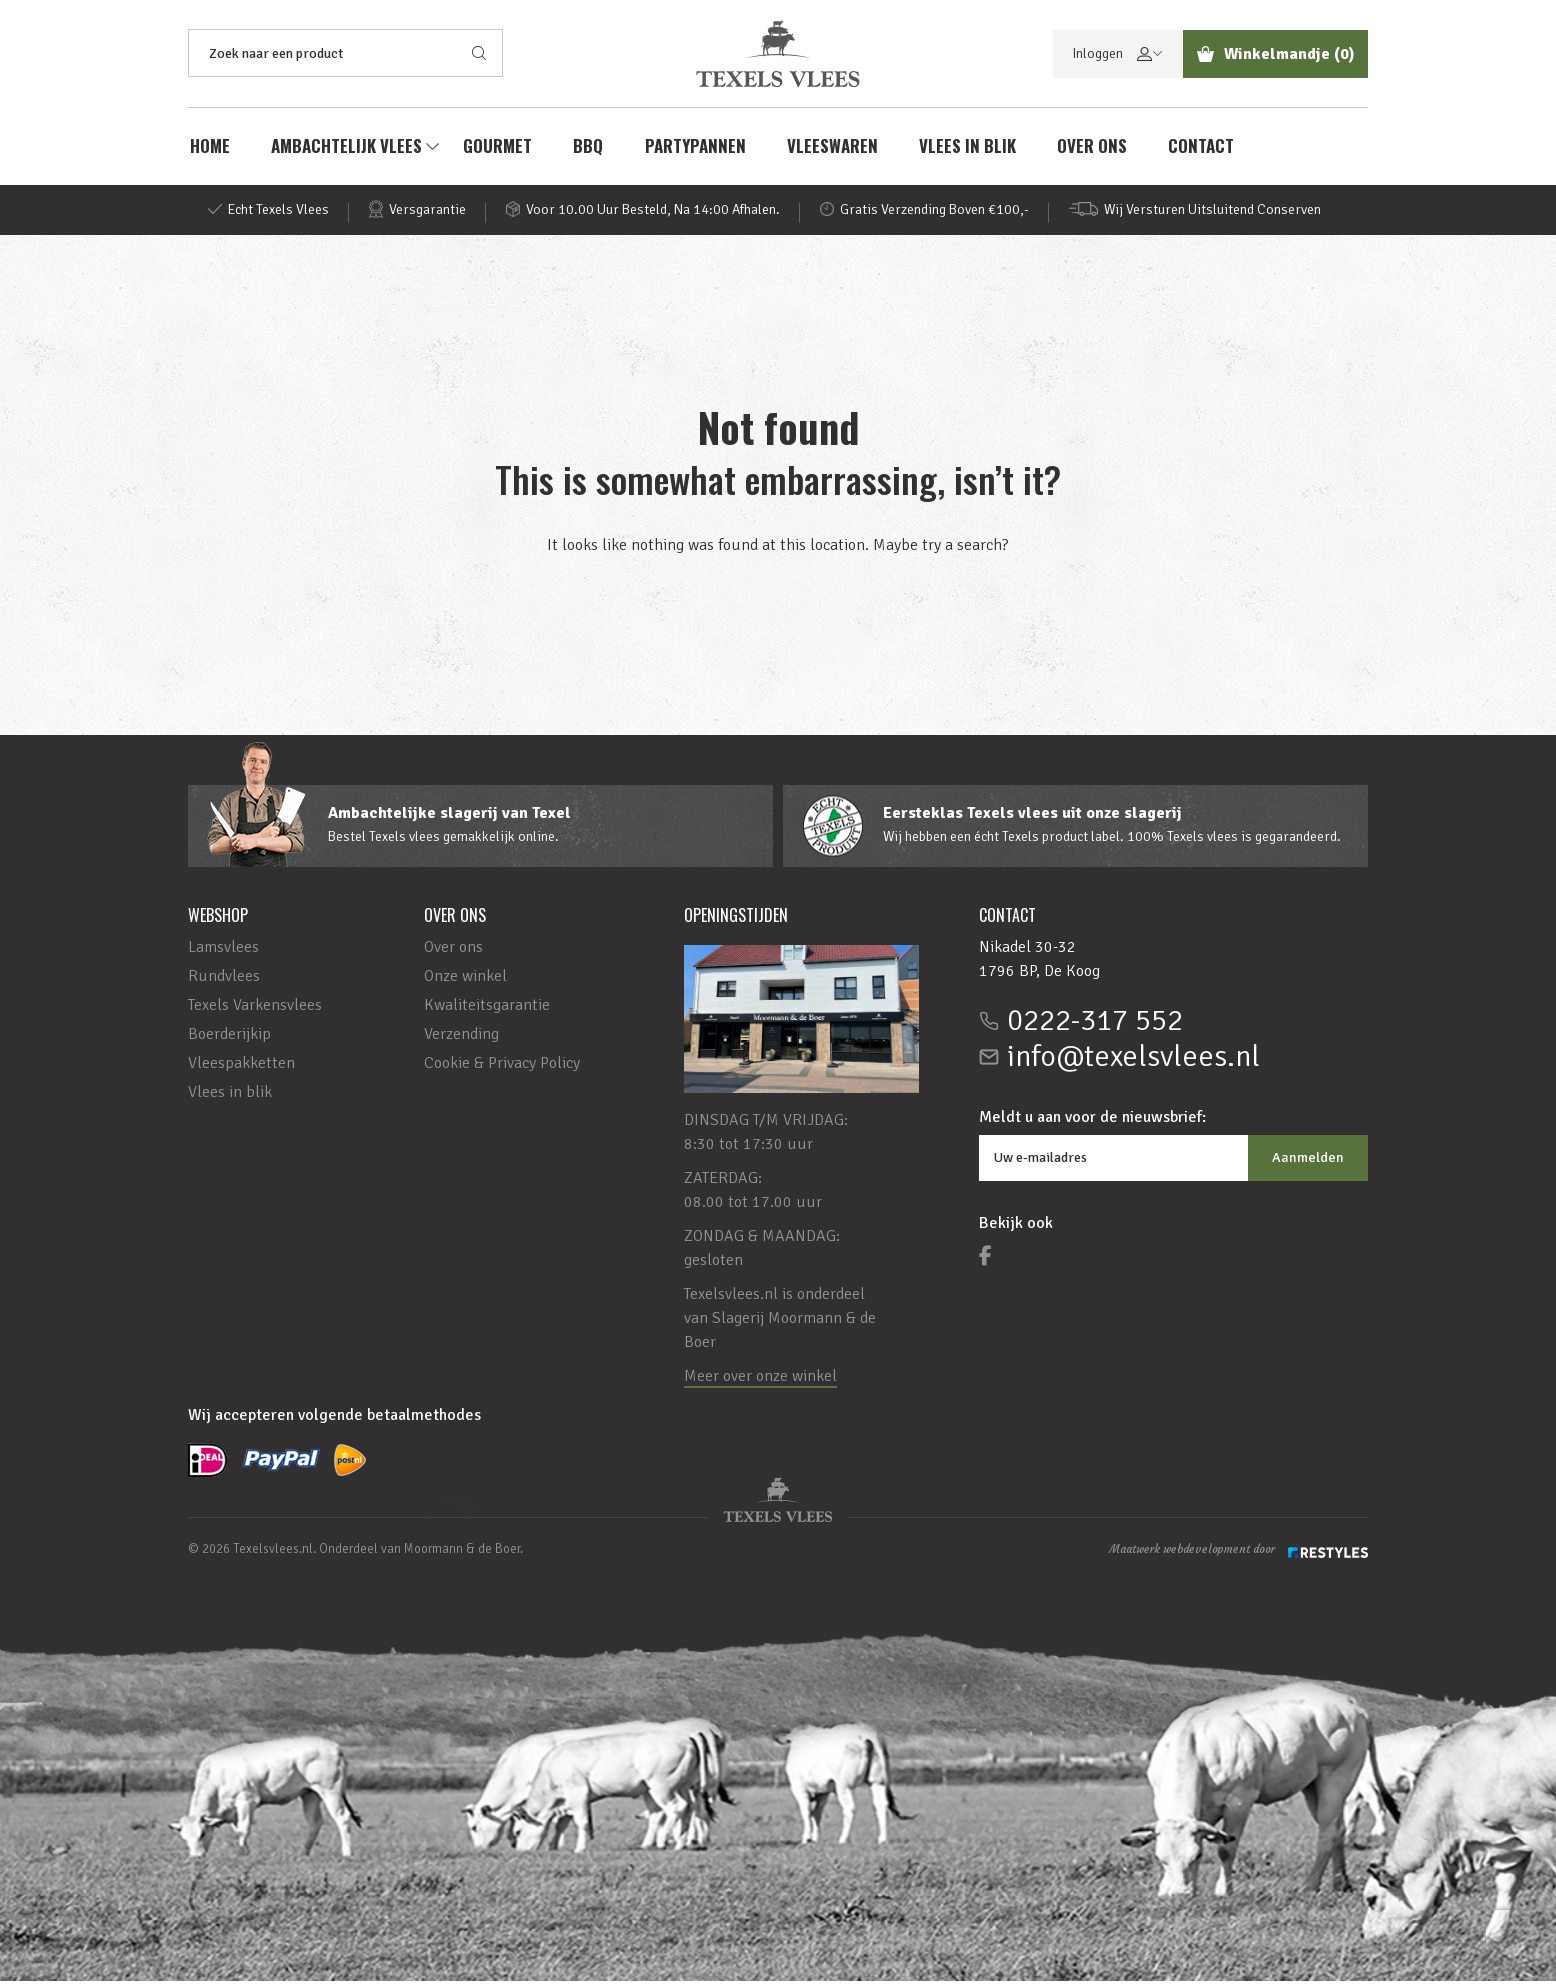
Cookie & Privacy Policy (502, 1066)
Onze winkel (465, 979)
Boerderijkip (229, 1037)
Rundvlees (224, 979)
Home (208, 147)
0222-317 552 (1095, 1024)
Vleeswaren (834, 147)
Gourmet (497, 147)
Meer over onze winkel (760, 1379)
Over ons (1096, 147)
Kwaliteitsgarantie (487, 1008)
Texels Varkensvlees (255, 1008)
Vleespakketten (241, 1066)
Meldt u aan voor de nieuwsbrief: (1092, 1120)
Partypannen (696, 147)
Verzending (461, 1037)
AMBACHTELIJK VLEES (345, 147)
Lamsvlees (223, 950)
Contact (1206, 147)
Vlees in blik (970, 147)
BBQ (589, 147)
